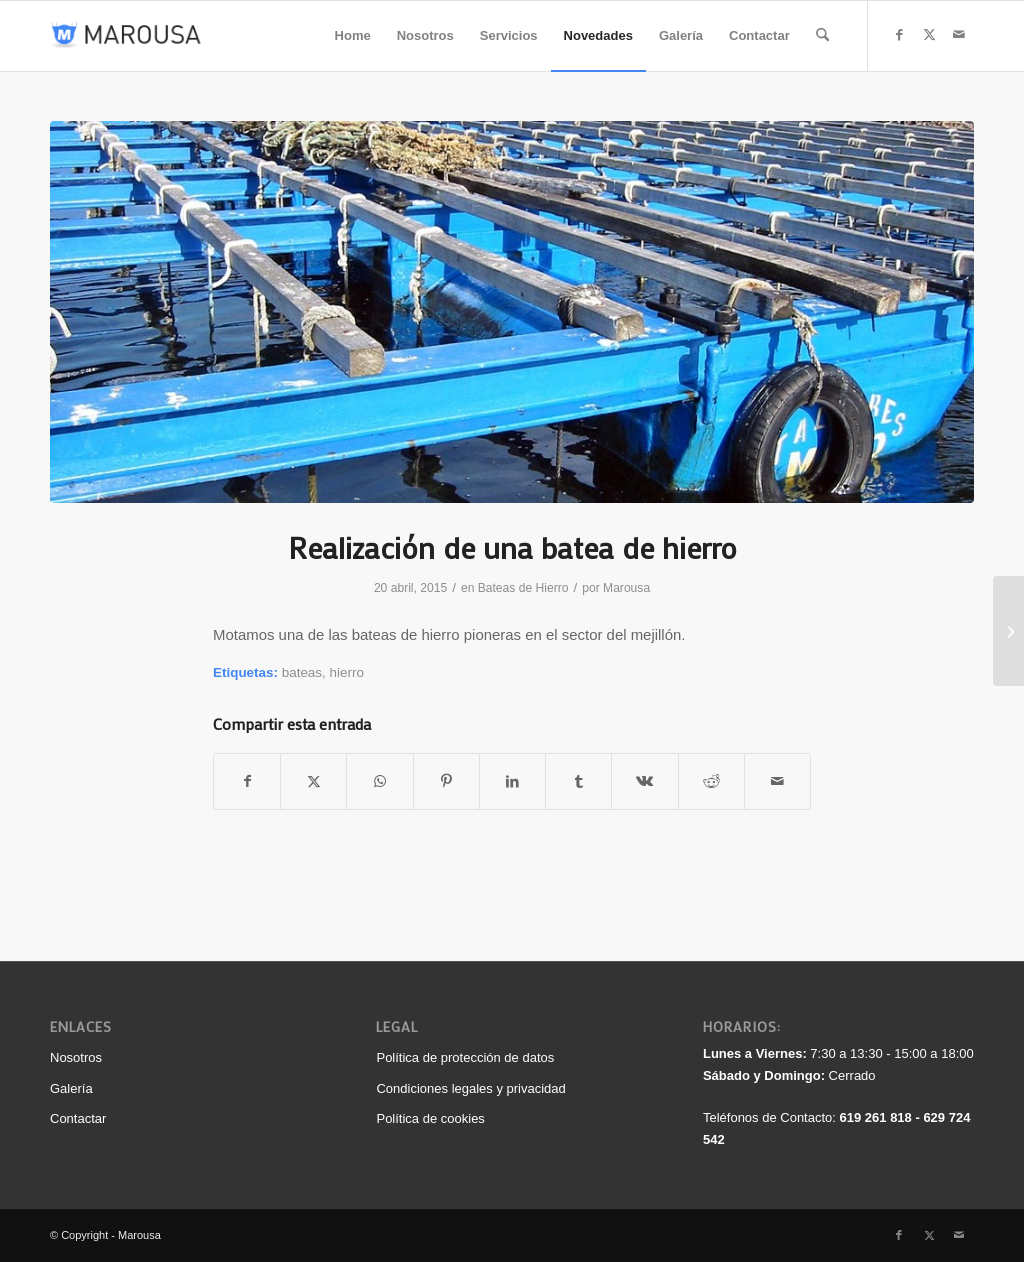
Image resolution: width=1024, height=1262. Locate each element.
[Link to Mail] (959, 35)
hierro (347, 672)
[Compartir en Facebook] (247, 781)
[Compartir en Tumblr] (578, 781)
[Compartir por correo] (777, 781)
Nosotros (76, 1057)
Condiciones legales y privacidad (470, 1088)
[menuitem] (353, 36)
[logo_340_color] (126, 36)
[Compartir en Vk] (644, 781)
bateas (302, 672)
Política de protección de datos (465, 1057)
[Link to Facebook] (899, 35)
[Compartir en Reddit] (711, 781)
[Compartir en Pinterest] (446, 781)
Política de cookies (430, 1118)
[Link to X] (929, 35)
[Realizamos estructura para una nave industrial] (1008, 631)
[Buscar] (822, 36)
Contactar (78, 1118)
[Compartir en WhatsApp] (379, 781)
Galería (71, 1088)
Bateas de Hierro (523, 588)
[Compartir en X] (313, 781)
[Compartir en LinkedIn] (512, 781)
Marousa (626, 588)
